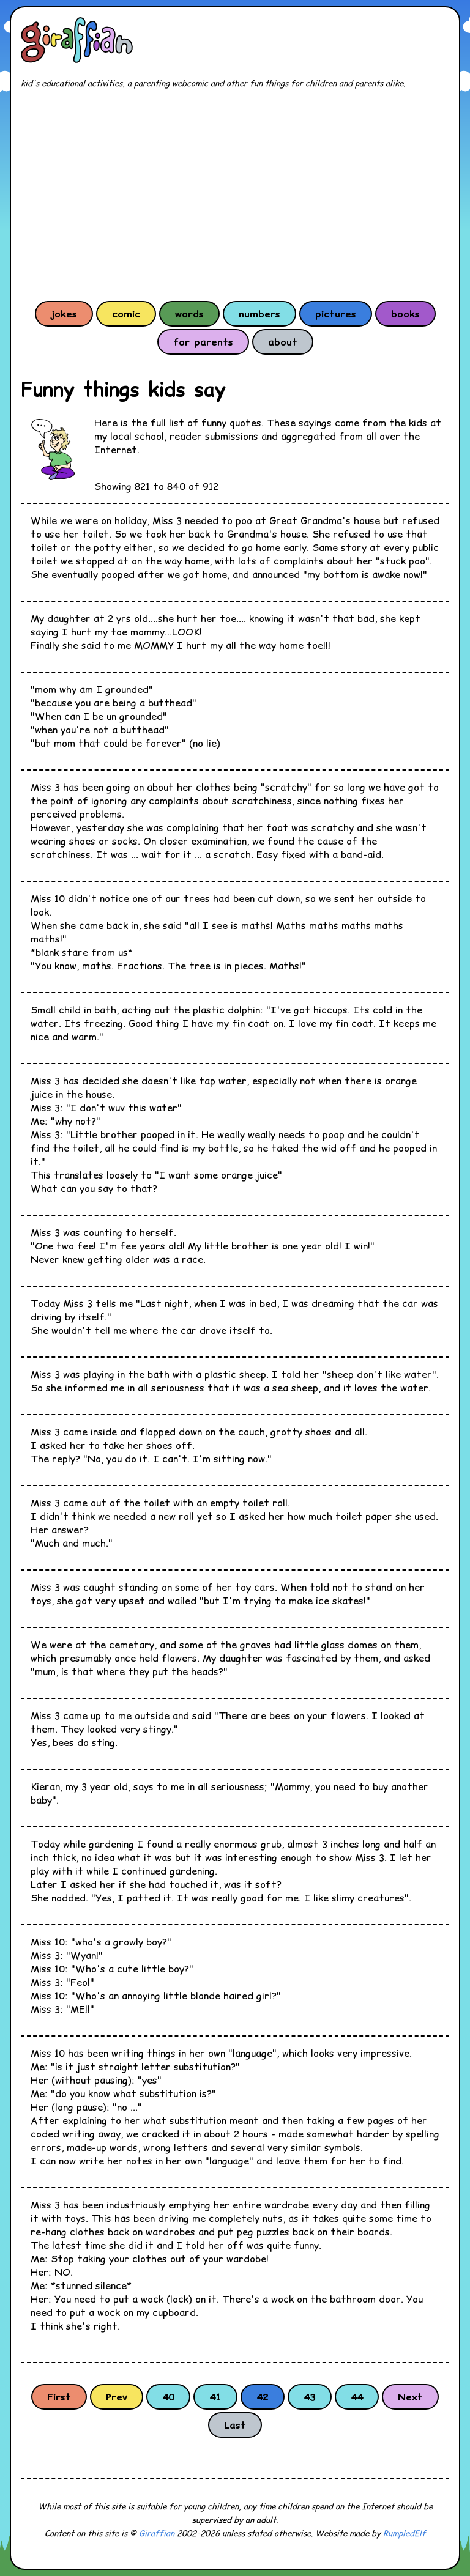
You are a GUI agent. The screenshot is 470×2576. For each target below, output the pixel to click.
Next (410, 2397)
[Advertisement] (235, 194)
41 (215, 2397)
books (405, 313)
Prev (116, 2397)
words (189, 313)
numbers (259, 313)
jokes (64, 313)
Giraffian (156, 2533)
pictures (335, 313)
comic (126, 313)
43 (310, 2397)
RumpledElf (404, 2533)
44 (357, 2397)
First (59, 2397)
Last (235, 2425)
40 (168, 2397)
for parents (203, 342)
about (282, 342)
